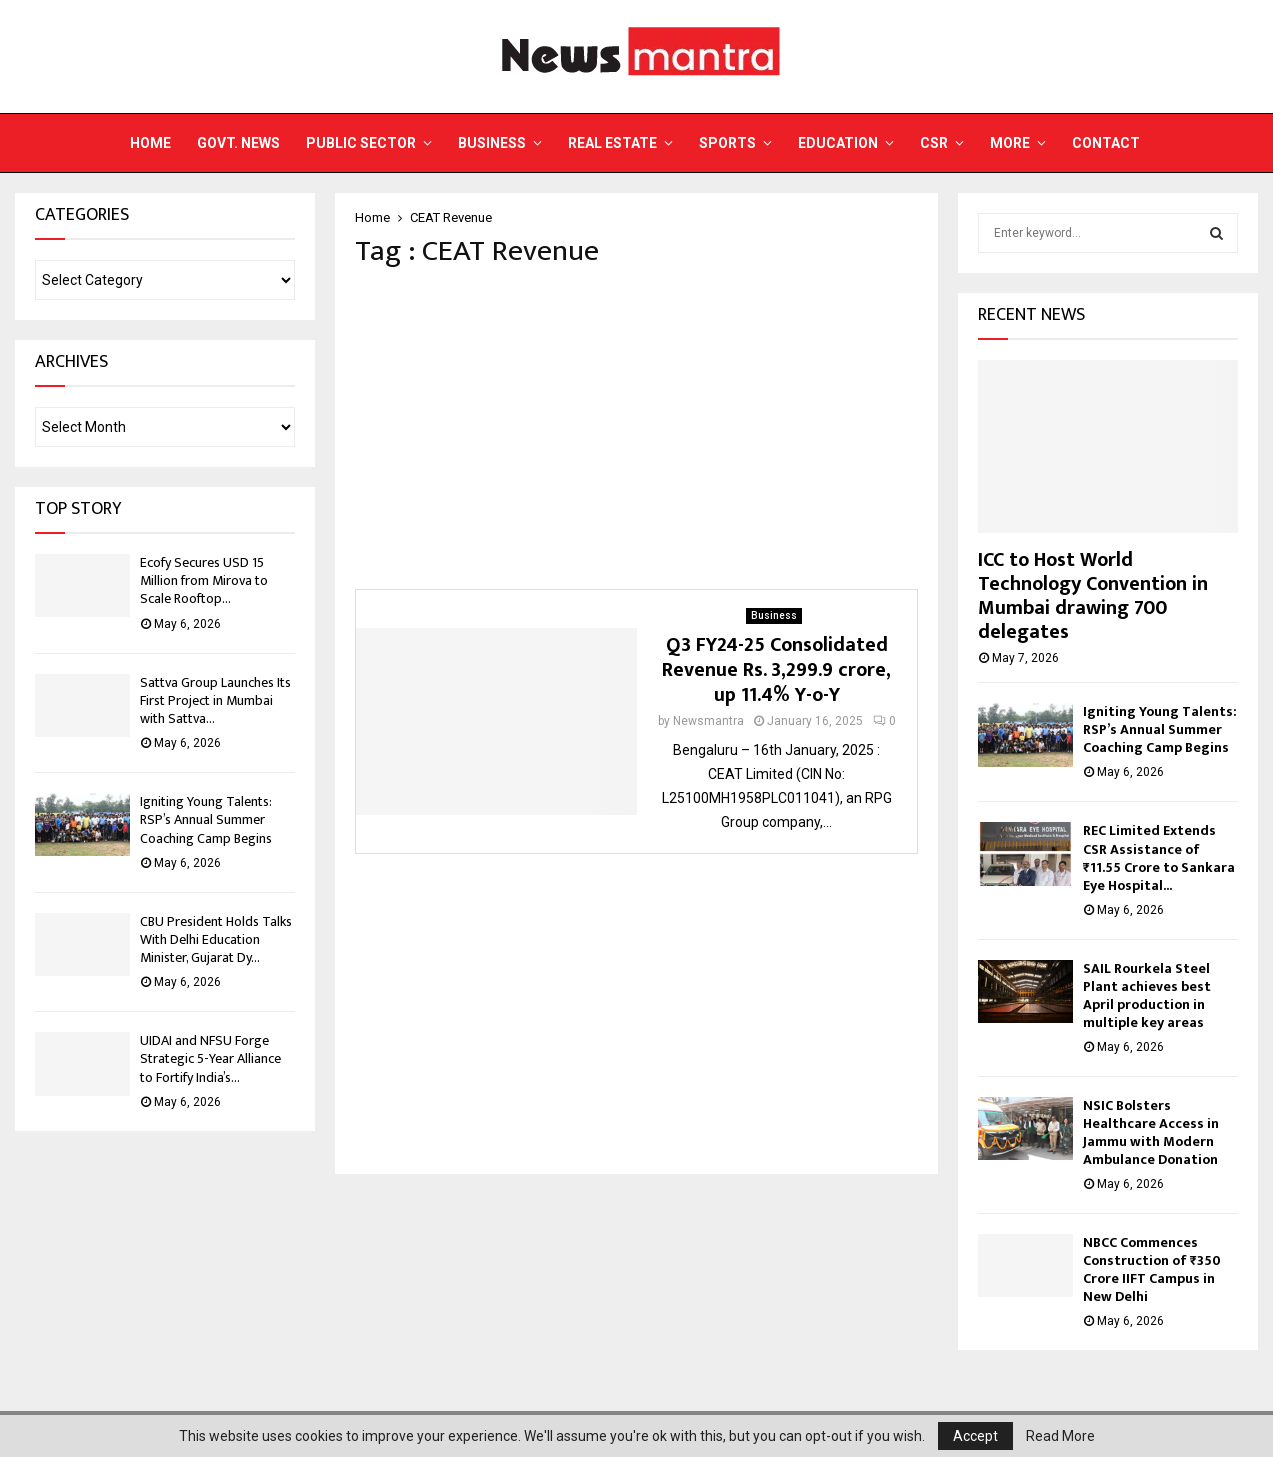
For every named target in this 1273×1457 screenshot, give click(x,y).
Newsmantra (708, 721)
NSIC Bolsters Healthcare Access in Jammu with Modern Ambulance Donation (1151, 1132)
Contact (1106, 143)
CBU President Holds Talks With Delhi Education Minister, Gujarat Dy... (216, 939)
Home (150, 143)
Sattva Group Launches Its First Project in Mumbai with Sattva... (215, 700)
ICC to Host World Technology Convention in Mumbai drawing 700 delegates (1093, 596)
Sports (727, 143)
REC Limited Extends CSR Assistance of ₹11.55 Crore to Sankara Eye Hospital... (1159, 857)
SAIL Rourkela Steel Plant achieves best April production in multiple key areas (1147, 995)
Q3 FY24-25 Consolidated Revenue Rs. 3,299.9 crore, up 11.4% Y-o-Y (776, 670)
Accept (975, 1436)
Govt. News (238, 143)
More (1010, 143)
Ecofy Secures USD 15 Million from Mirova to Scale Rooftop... (204, 580)
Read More (1060, 1436)
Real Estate (612, 143)
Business (492, 143)
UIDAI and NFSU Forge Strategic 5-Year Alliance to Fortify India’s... (210, 1058)
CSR (934, 143)
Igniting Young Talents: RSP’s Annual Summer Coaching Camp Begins (206, 819)
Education (838, 143)
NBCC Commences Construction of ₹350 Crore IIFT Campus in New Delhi (1152, 1269)
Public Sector (361, 143)
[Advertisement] (636, 429)
